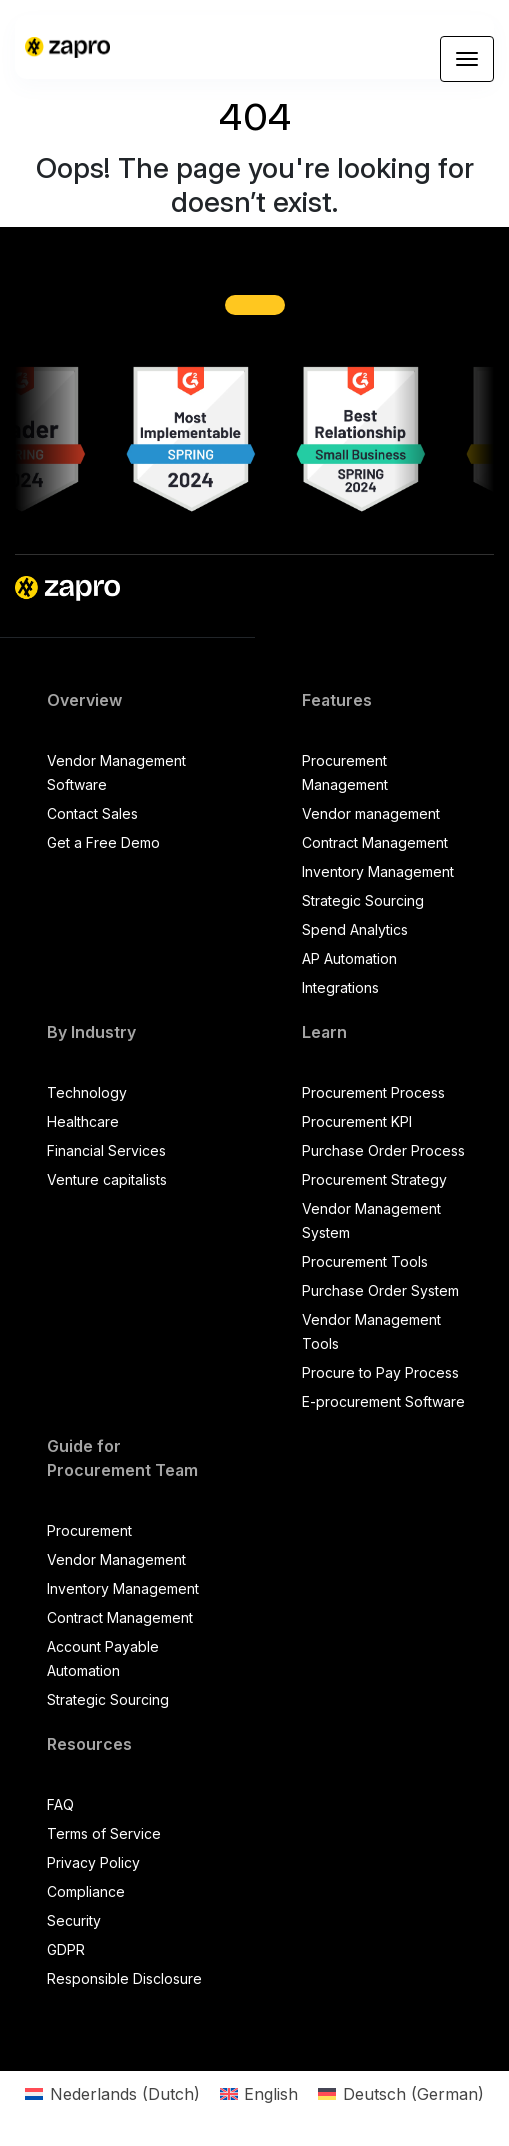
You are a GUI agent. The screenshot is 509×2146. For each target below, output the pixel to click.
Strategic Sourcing (363, 900)
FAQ (60, 1804)
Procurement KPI (357, 1121)
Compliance (86, 1891)
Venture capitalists (107, 1179)
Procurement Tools (365, 1261)
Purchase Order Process (383, 1150)
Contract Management (375, 842)
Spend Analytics (355, 929)
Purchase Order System (380, 1290)
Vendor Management (116, 1559)
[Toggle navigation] (467, 59)
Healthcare (83, 1121)
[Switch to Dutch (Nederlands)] (112, 2093)
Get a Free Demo (103, 842)
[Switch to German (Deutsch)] (400, 2093)
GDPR (66, 1949)
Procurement (89, 1530)
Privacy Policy (93, 1862)
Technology (87, 1092)
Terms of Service (104, 1833)
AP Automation (349, 958)
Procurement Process (373, 1092)
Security (74, 1920)
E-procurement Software (383, 1401)
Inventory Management (378, 871)
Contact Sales (92, 813)
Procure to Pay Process (380, 1372)
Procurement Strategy (374, 1179)
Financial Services (106, 1150)
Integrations (340, 987)
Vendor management (371, 813)
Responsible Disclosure (124, 1978)
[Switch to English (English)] (259, 2093)
